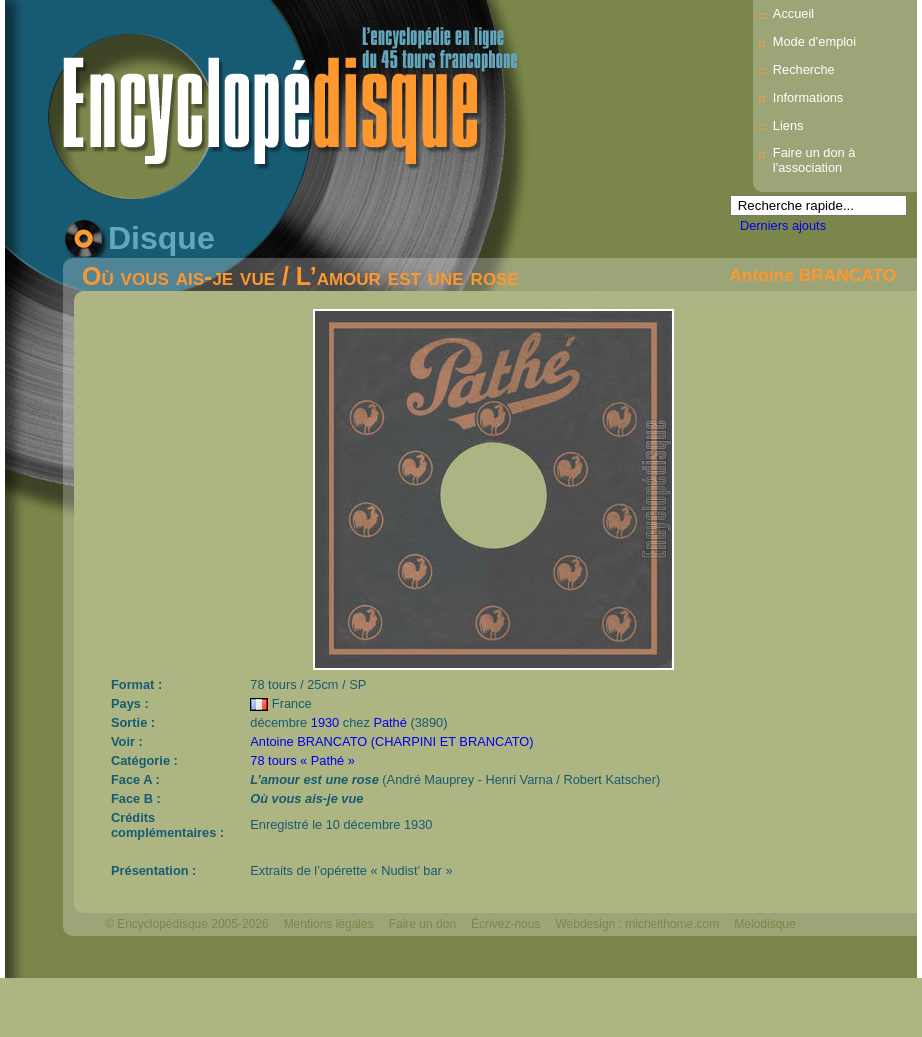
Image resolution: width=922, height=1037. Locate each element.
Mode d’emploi (814, 41)
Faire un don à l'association (814, 160)
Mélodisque (764, 924)
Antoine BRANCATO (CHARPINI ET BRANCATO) (391, 741)
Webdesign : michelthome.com (637, 924)
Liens (788, 125)
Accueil (793, 13)
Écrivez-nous (505, 924)
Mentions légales (329, 924)
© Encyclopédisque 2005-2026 (187, 924)
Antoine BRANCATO (812, 275)
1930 (325, 722)
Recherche (804, 69)
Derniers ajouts (783, 225)
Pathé (389, 722)
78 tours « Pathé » (302, 760)
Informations (808, 97)
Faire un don (422, 924)
